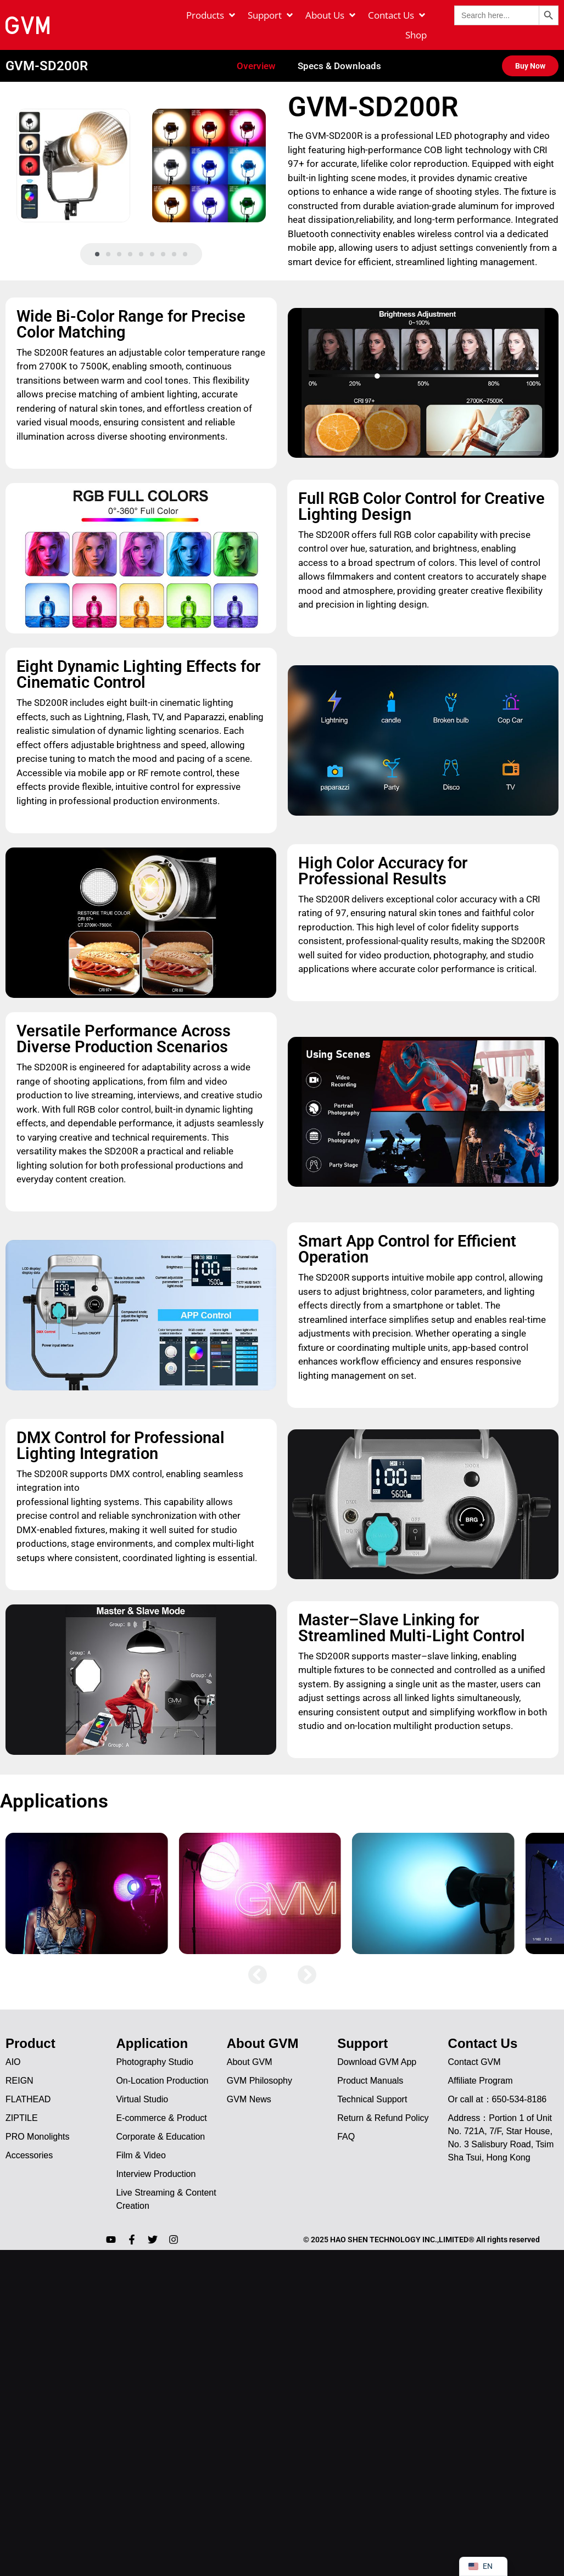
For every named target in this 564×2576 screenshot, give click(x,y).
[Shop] (416, 35)
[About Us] (331, 15)
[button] (97, 239)
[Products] (211, 15)
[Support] (271, 15)
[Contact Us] (397, 15)
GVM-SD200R (46, 50)
